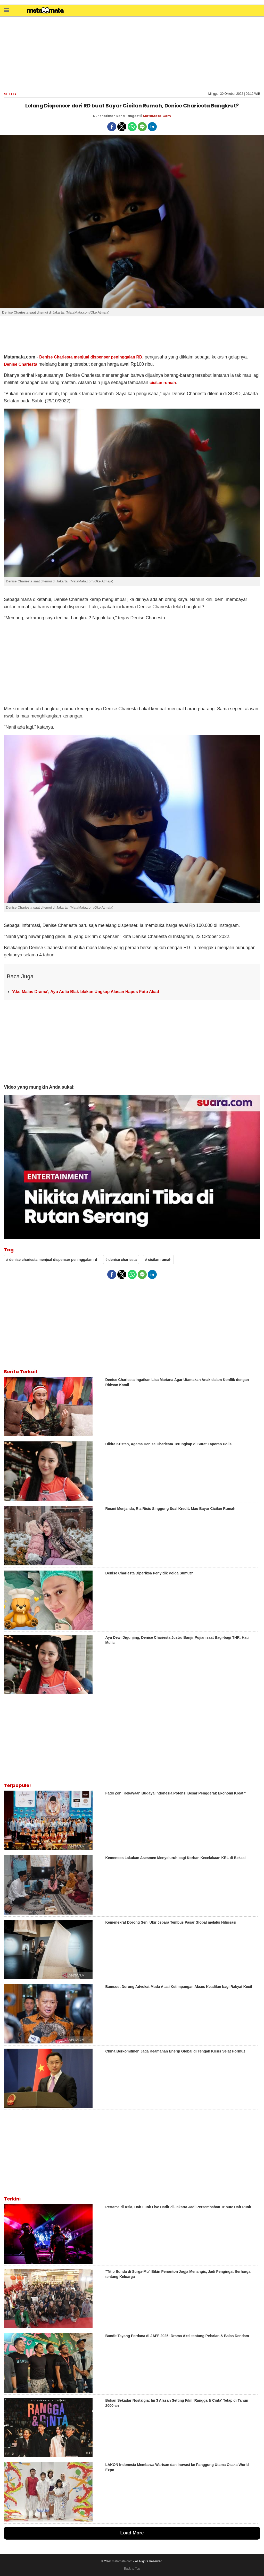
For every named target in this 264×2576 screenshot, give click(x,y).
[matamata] (45, 10)
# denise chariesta (121, 1260)
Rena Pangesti (128, 116)
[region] (132, 53)
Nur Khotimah (104, 116)
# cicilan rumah (158, 1260)
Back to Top (132, 2568)
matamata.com (122, 2561)
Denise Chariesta (20, 364)
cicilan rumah (163, 382)
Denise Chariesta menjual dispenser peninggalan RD (90, 357)
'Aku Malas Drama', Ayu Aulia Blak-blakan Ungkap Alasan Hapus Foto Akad (85, 991)
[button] (6, 10)
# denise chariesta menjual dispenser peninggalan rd (51, 1260)
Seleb (10, 94)
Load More (132, 2532)
